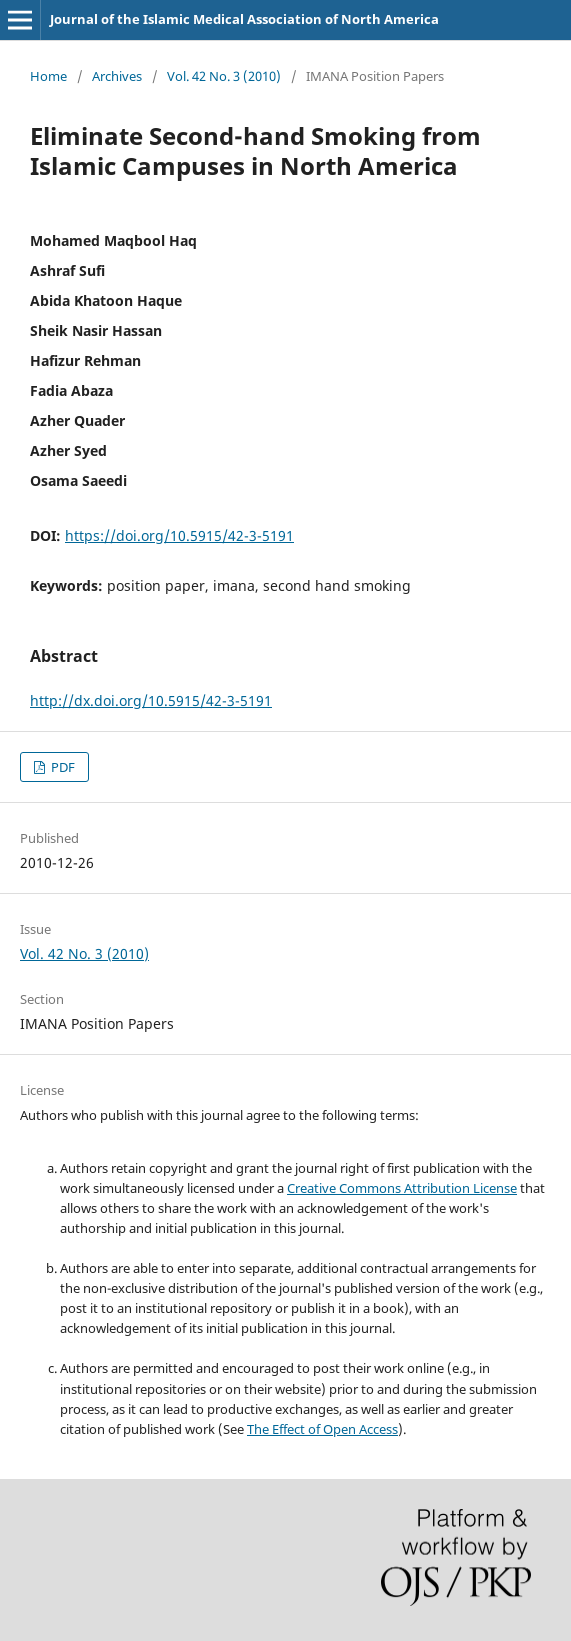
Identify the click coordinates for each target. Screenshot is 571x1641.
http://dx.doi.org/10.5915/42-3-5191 (151, 700)
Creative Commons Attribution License (402, 1188)
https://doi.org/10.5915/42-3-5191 (179, 535)
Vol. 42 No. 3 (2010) (224, 76)
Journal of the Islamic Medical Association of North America (244, 19)
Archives (117, 76)
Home (48, 76)
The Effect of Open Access (322, 1429)
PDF (61, 767)
